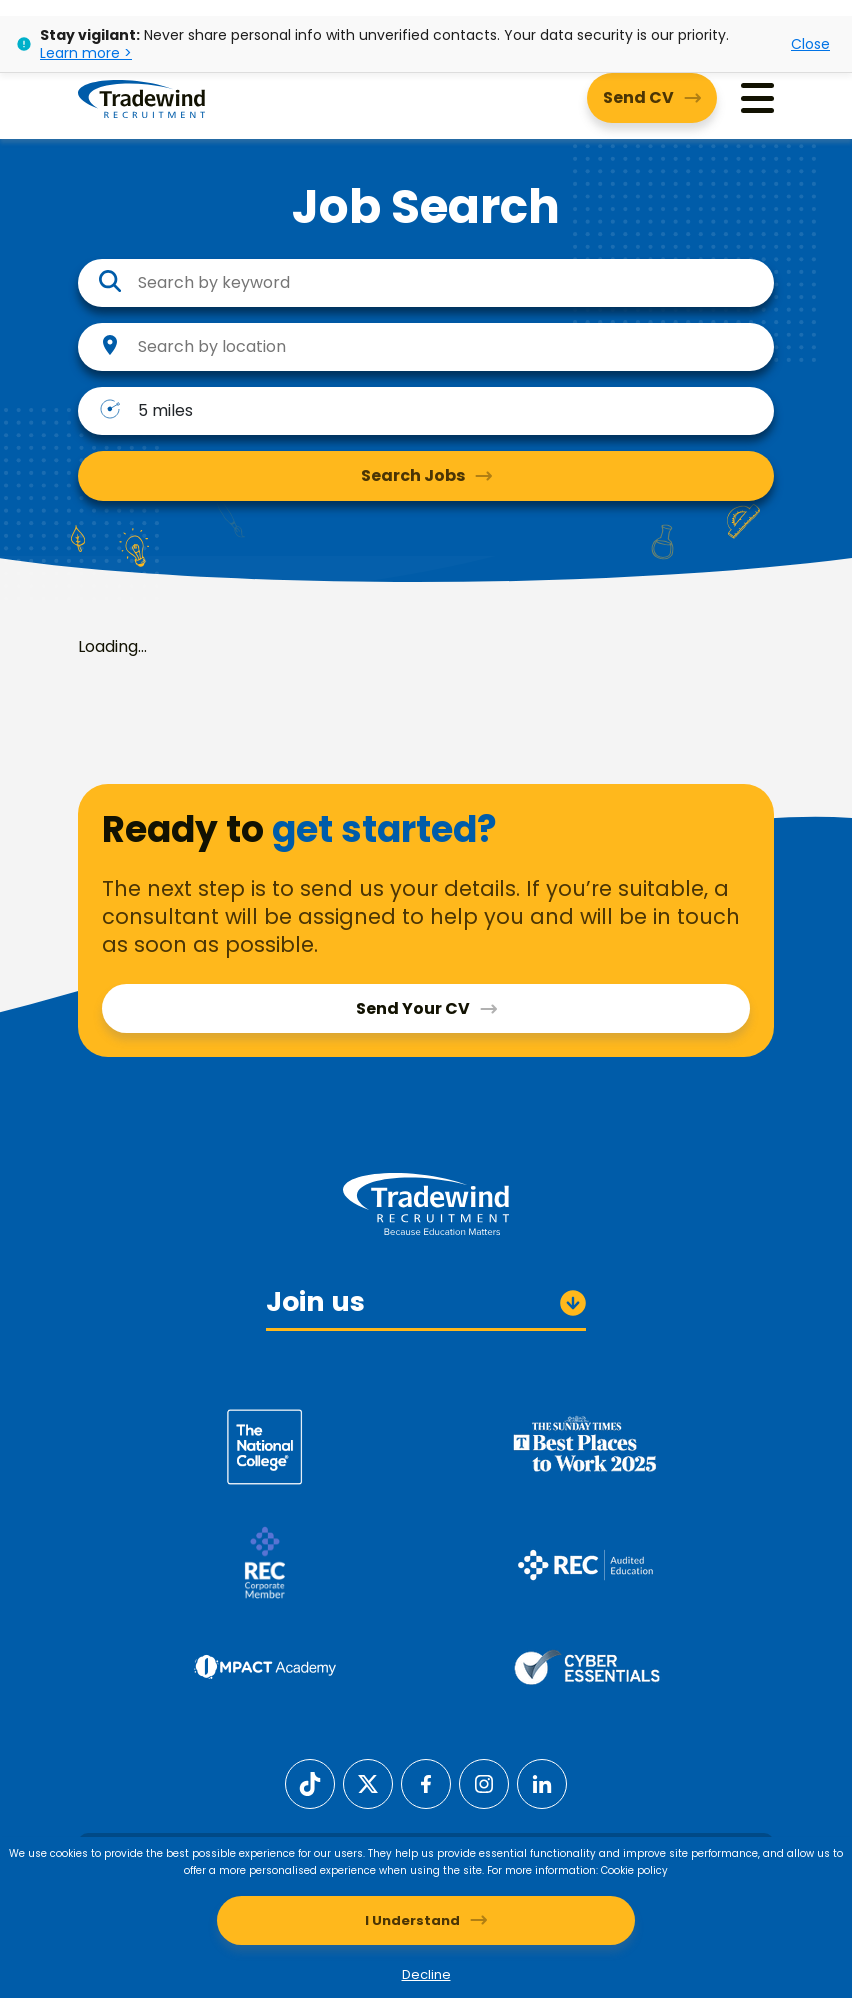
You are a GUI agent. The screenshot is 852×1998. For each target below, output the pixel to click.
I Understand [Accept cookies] (412, 1920)
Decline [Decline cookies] (426, 1974)
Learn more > (86, 53)
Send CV (638, 97)
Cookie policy (634, 1870)
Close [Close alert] (810, 44)
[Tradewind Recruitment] (141, 98)
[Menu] (757, 98)
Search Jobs (413, 475)
